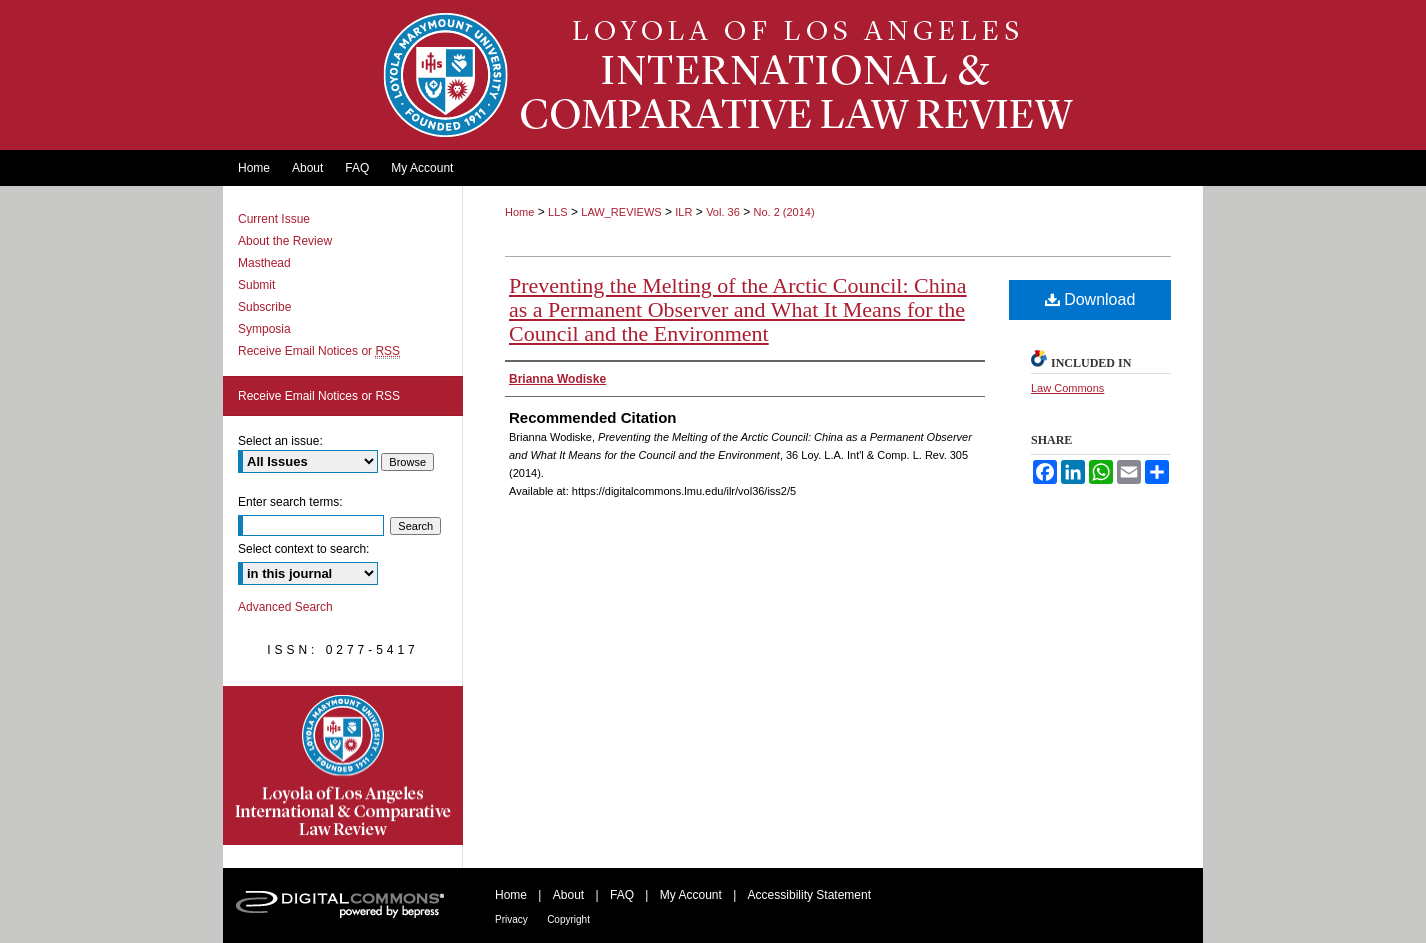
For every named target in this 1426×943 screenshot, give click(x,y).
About (568, 895)
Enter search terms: (290, 502)
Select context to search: (303, 549)
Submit (256, 285)
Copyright (568, 919)
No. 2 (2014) (783, 212)
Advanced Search (285, 607)
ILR (683, 212)
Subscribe (264, 307)
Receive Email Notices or (319, 351)
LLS (558, 212)
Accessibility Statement (809, 895)
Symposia (264, 329)
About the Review (285, 241)
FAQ (622, 895)
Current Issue (274, 219)
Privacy (511, 919)
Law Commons (1067, 388)
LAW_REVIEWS (621, 212)
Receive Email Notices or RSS (319, 396)
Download (1090, 299)
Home (519, 212)
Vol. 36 (723, 212)
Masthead (264, 263)
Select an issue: (280, 441)
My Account (691, 895)
